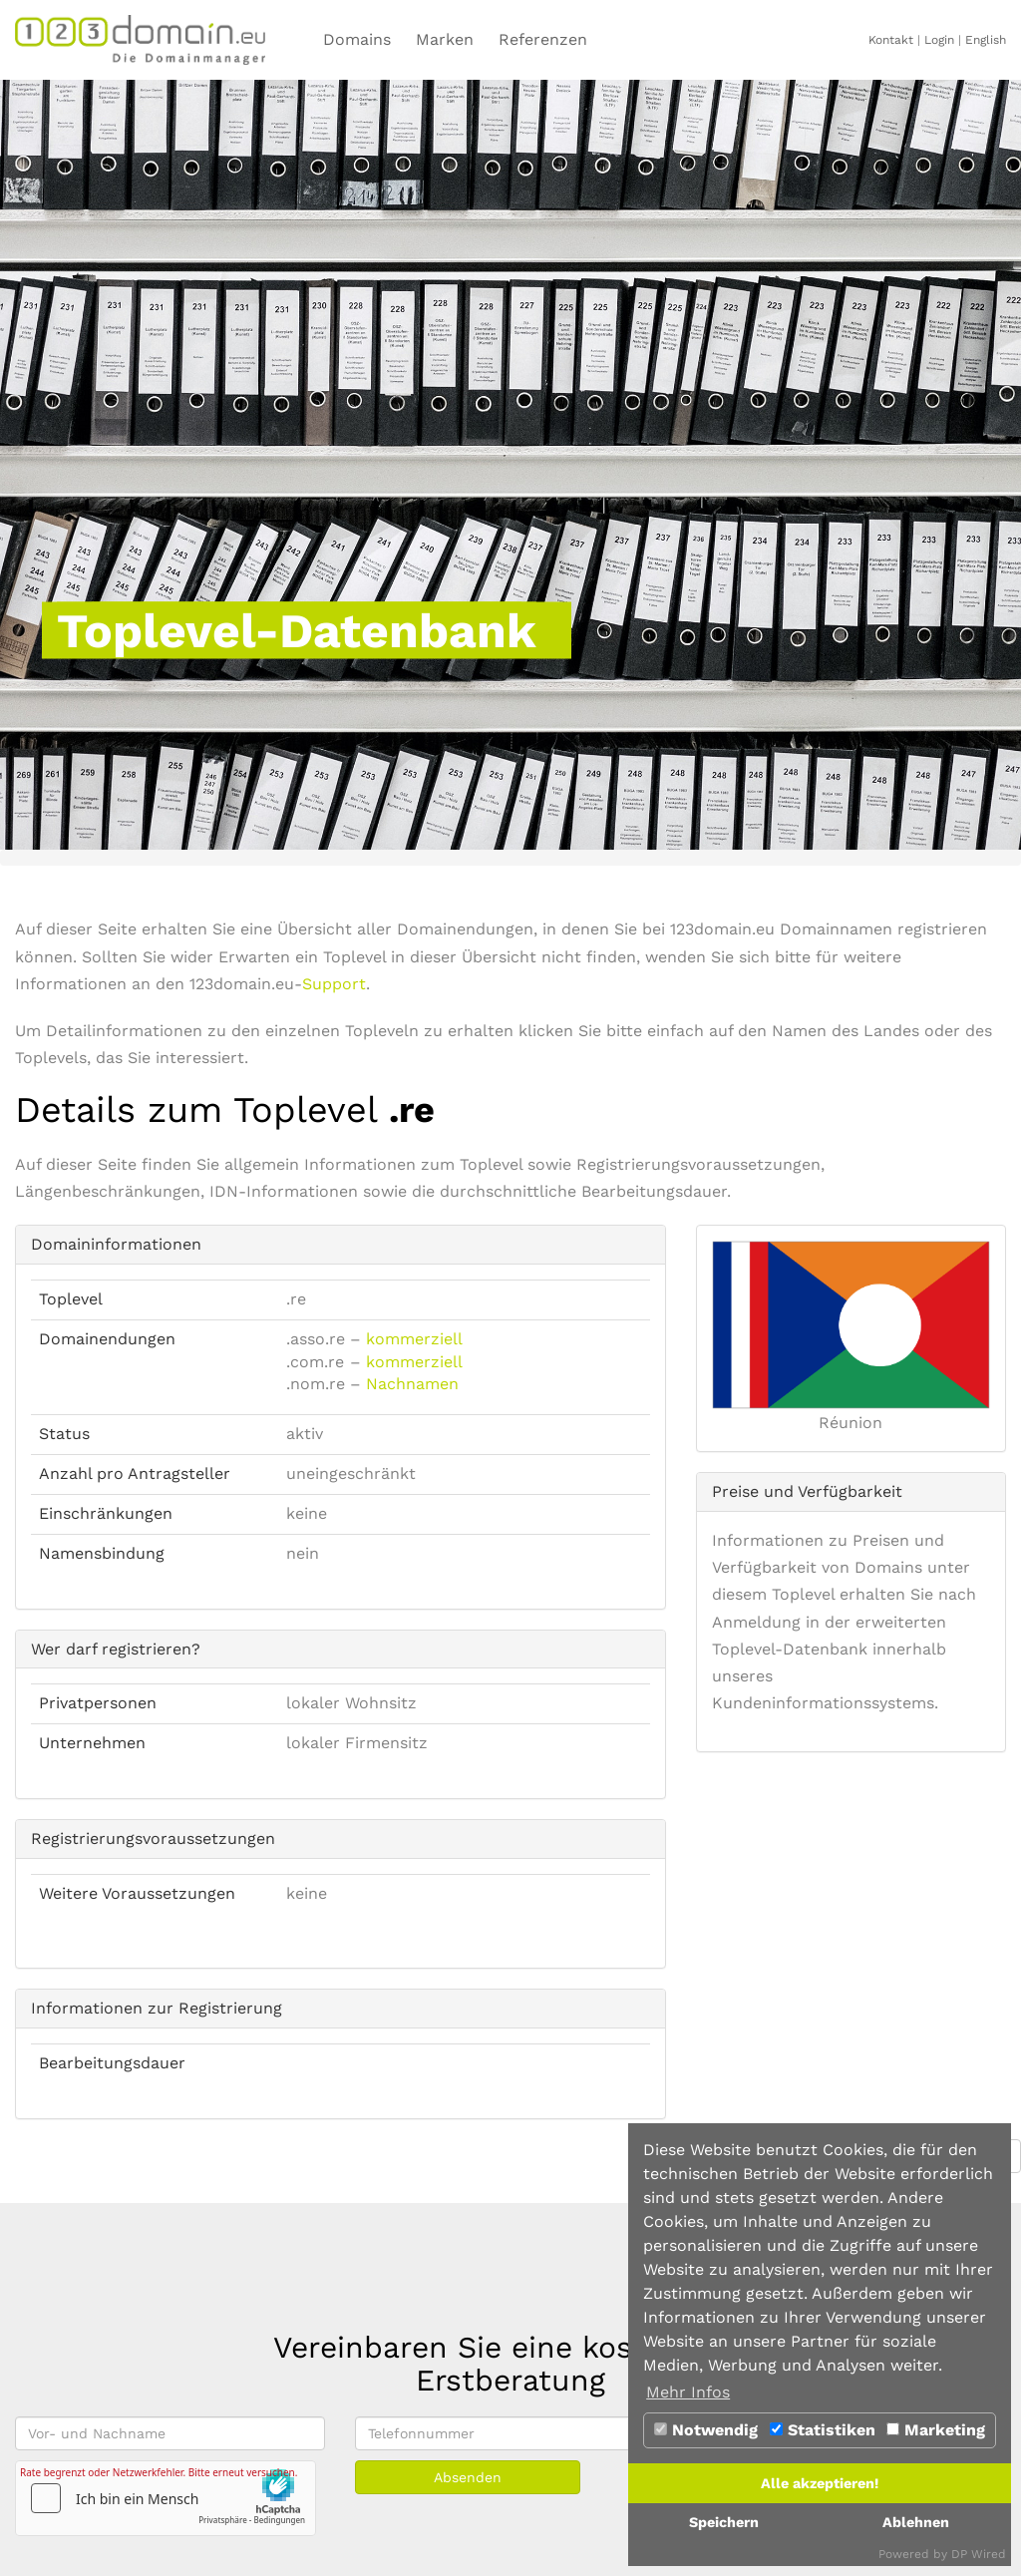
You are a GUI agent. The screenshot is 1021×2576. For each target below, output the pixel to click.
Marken (445, 39)
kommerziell (414, 1338)
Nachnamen (412, 1383)
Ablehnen (915, 2522)
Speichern (724, 2522)
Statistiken (822, 2429)
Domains (357, 39)
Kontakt (890, 40)
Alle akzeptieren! (819, 2483)
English (985, 40)
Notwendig (706, 2429)
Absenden (468, 2477)
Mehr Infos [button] (688, 2392)
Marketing (935, 2429)
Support (334, 983)
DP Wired (978, 2554)
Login (939, 40)
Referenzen (543, 39)
